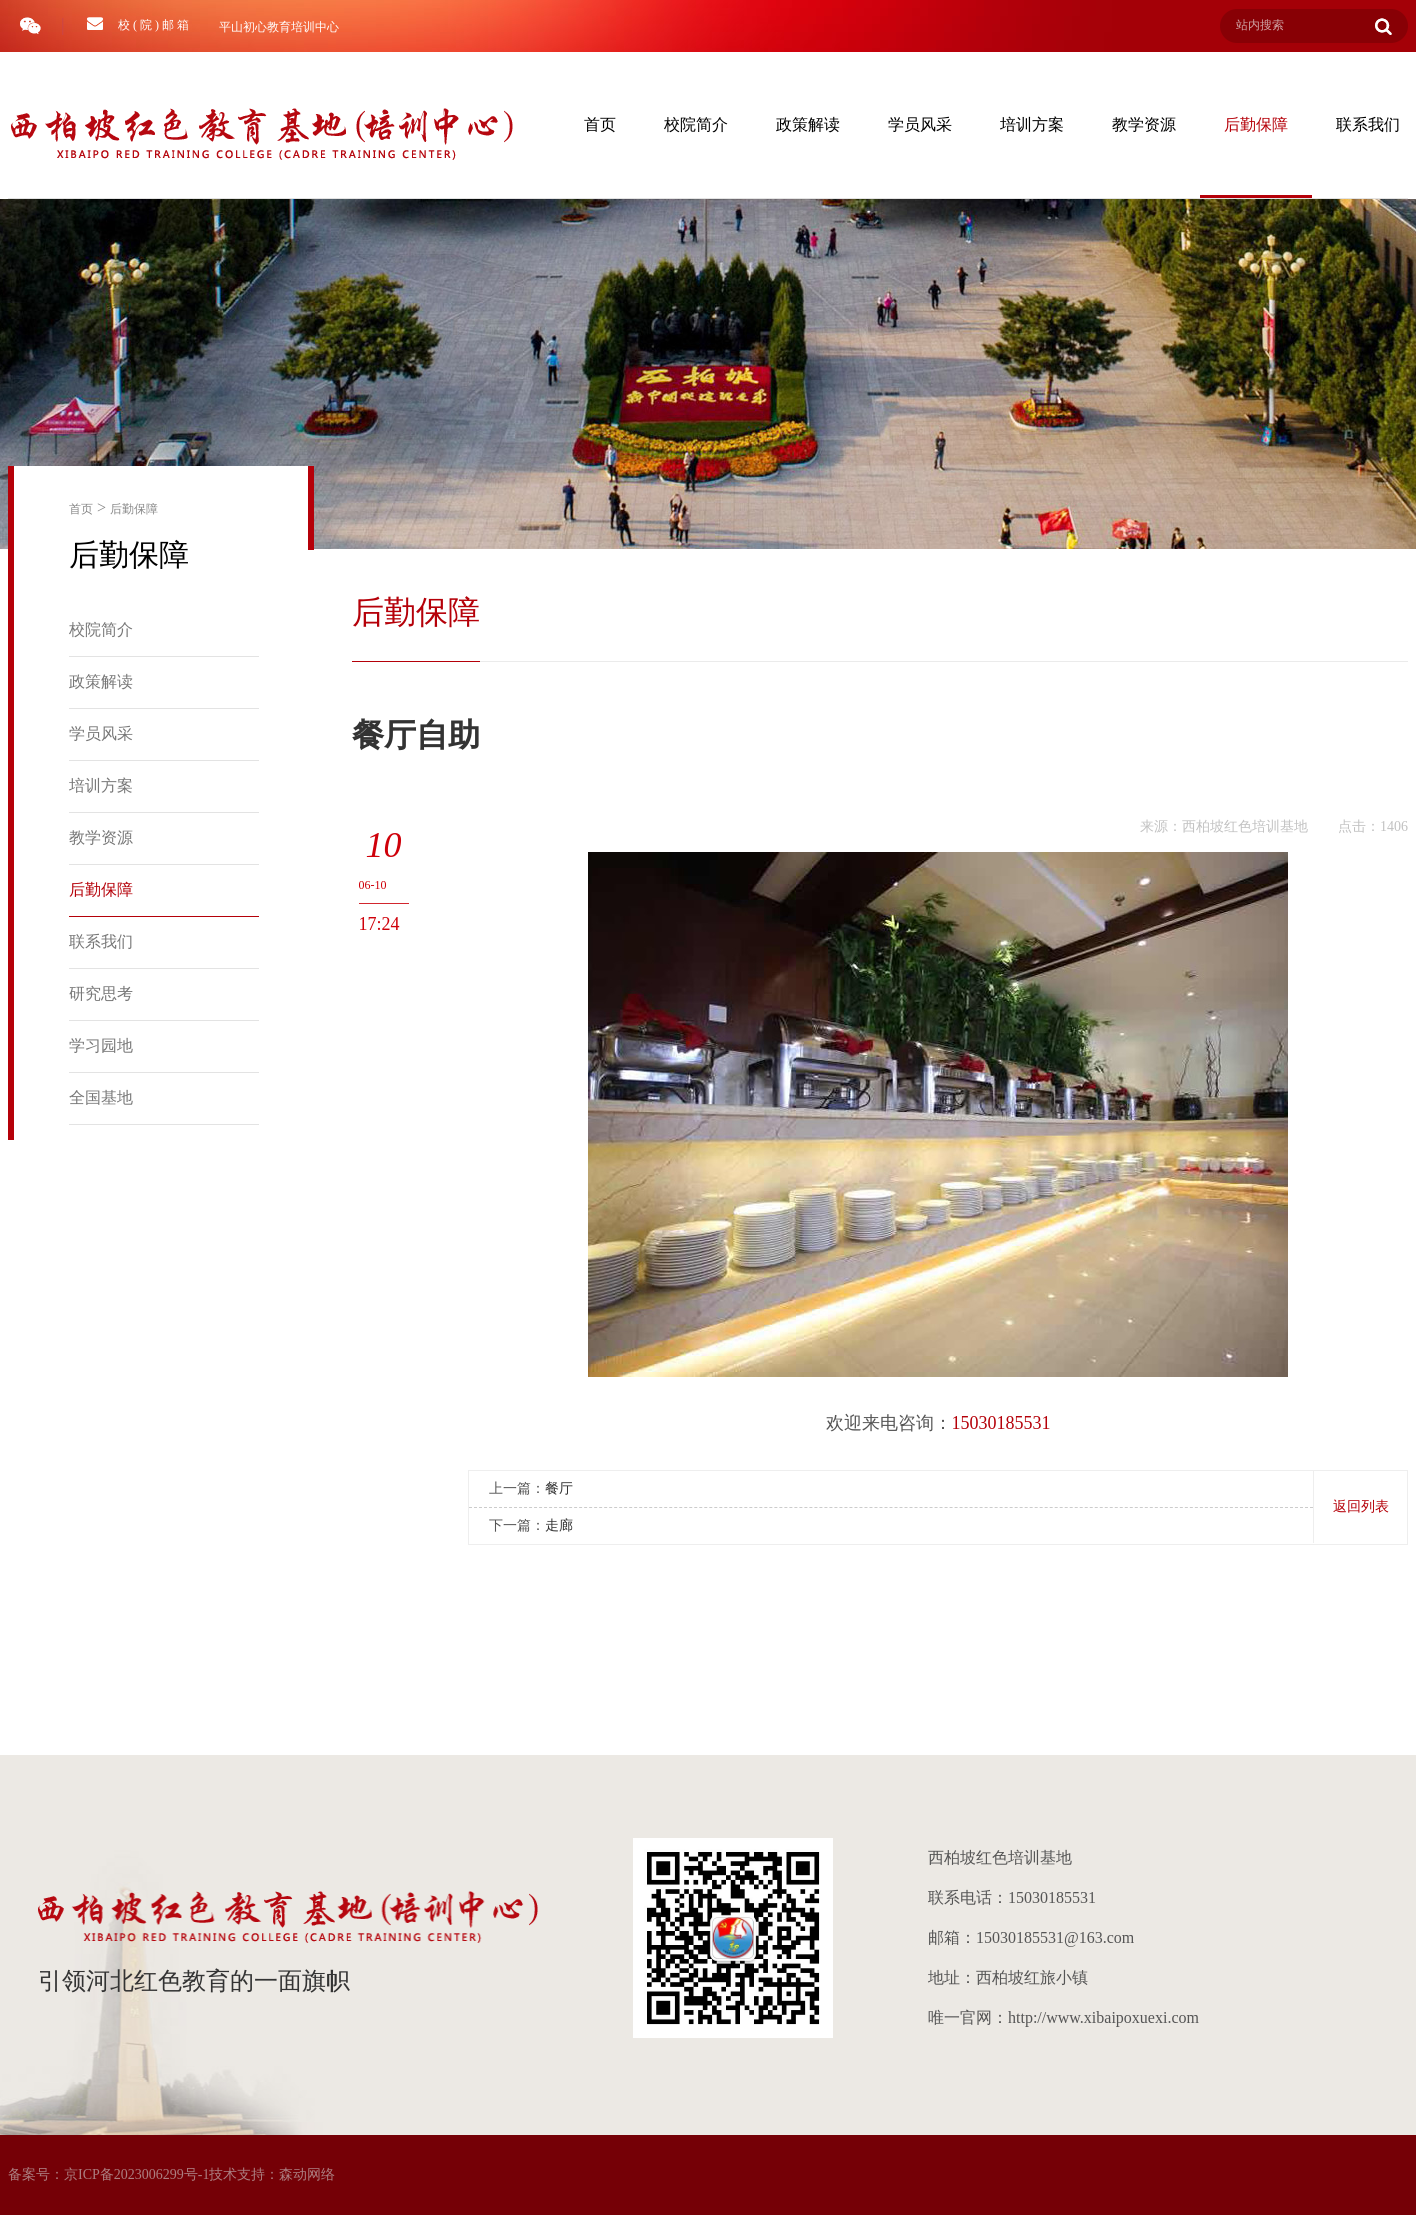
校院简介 (696, 124)
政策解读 (808, 124)
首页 (600, 124)
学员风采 (920, 124)
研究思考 (101, 993)
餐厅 (559, 1488)
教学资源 (1144, 124)
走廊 (559, 1525)
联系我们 (101, 941)
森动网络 (307, 2174)
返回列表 (1361, 1506)
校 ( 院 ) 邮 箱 (138, 24)
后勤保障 (1256, 124)
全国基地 (101, 1097)
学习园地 (101, 1045)
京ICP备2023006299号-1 (136, 2174)
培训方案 (1032, 124)
